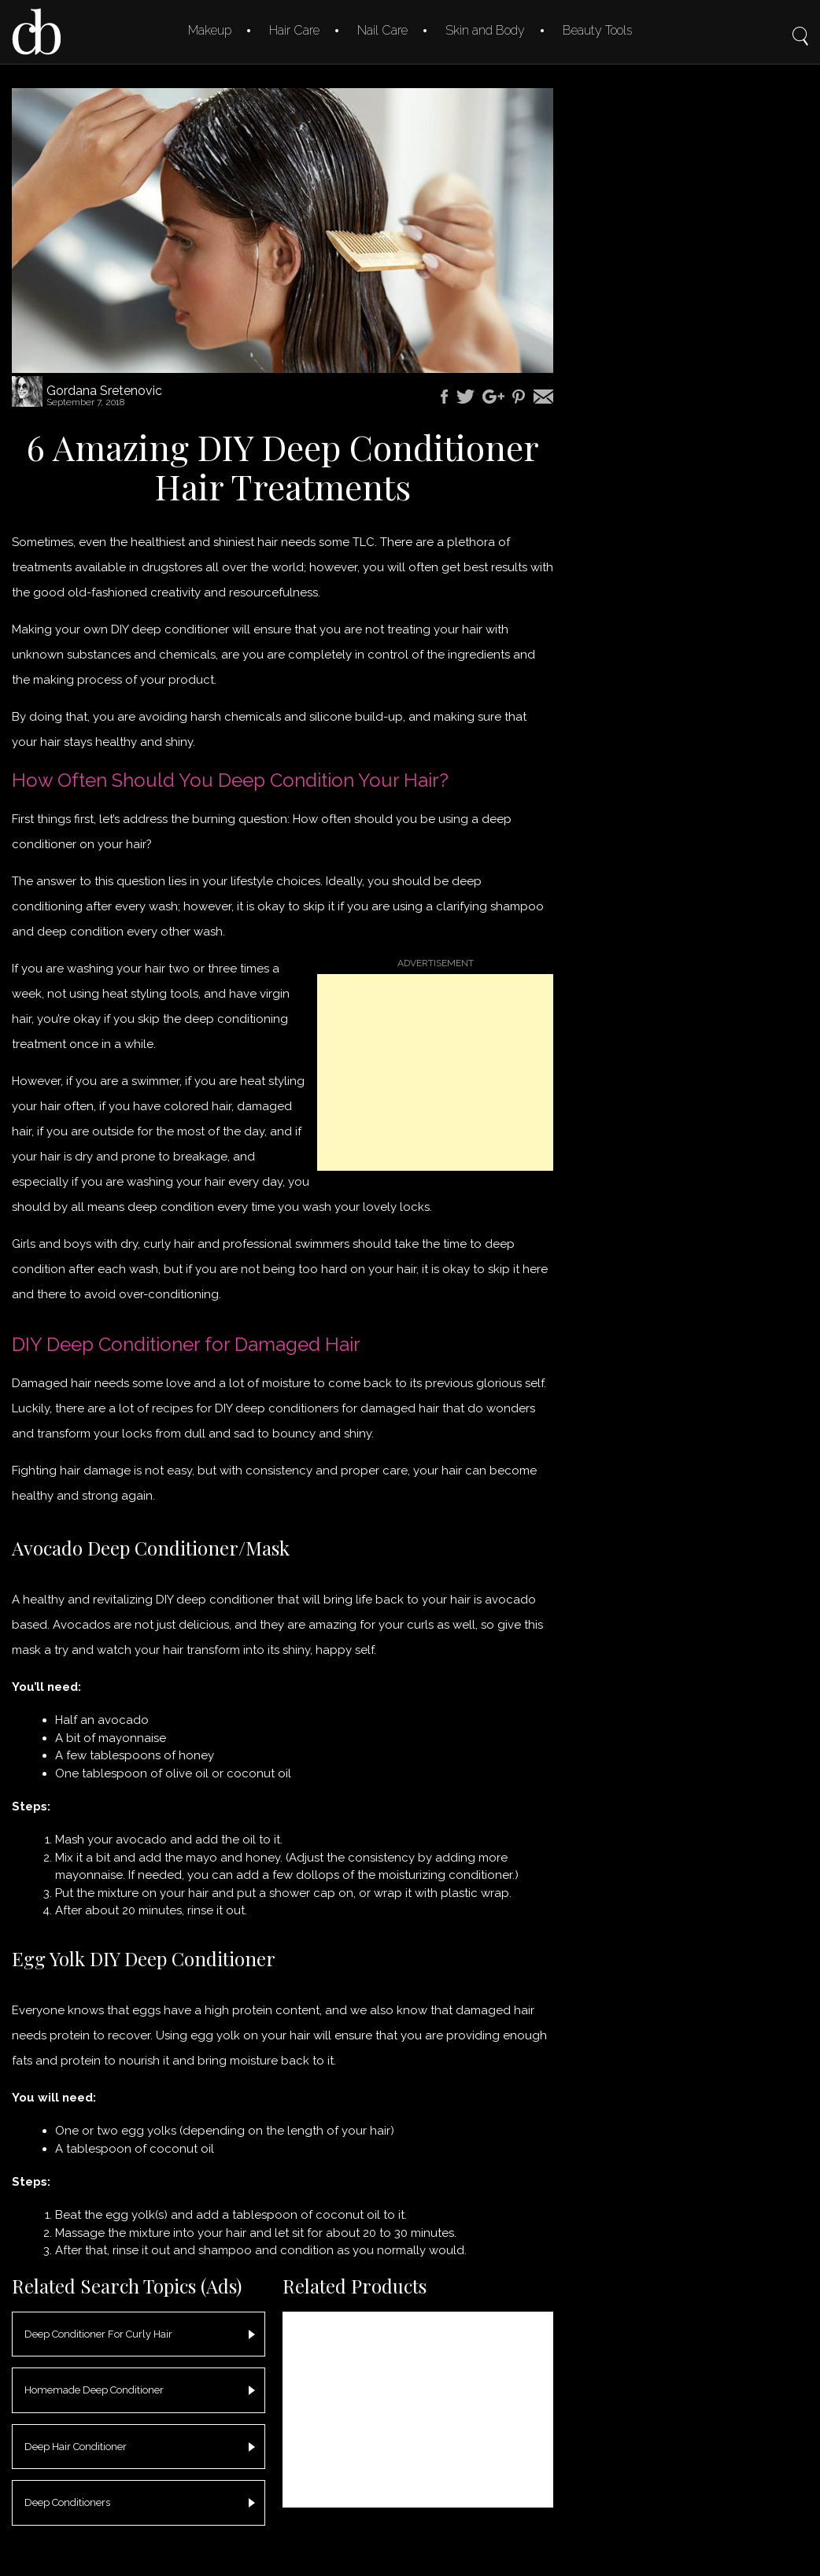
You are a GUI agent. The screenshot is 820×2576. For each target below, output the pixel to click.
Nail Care (382, 30)
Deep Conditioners (67, 2502)
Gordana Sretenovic (104, 390)
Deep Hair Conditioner (75, 2446)
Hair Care (294, 30)
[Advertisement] (435, 1072)
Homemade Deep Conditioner (94, 2390)
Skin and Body (485, 30)
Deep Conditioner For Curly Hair (98, 2334)
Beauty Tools (597, 30)
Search (800, 25)
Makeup (209, 30)
